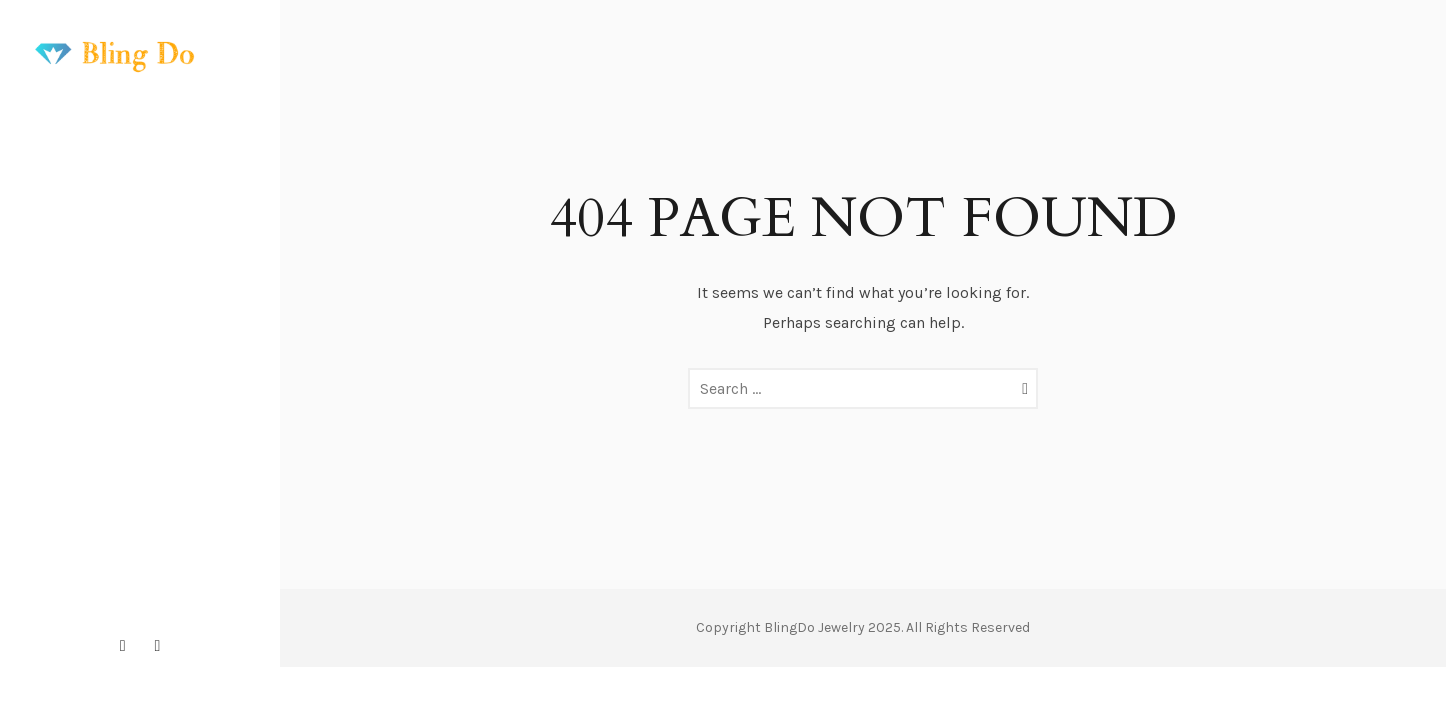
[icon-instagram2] (128, 646)
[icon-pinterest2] (158, 646)
